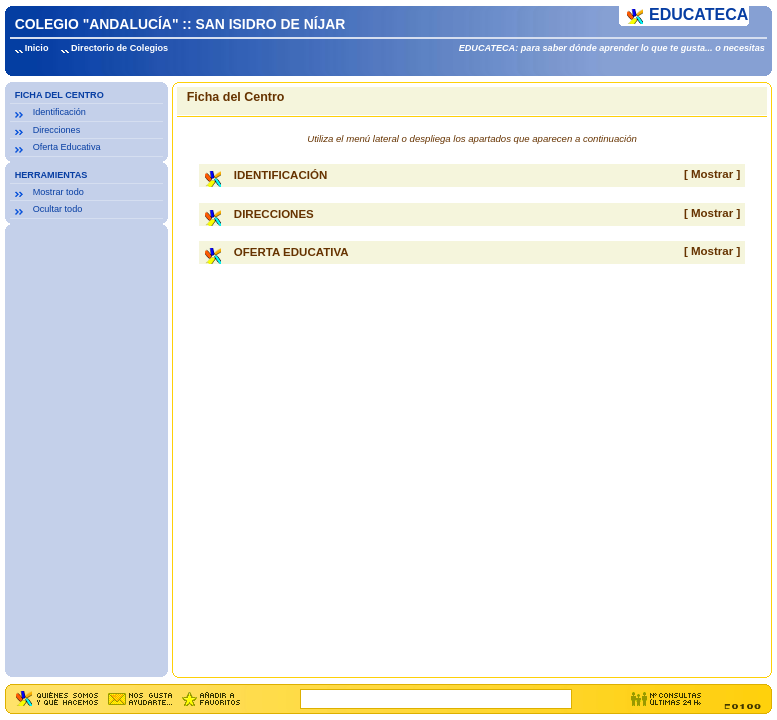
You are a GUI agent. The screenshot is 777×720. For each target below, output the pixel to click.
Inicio (37, 48)
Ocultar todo (58, 209)
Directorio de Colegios (119, 48)
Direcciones (57, 130)
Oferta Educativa (67, 147)
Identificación (59, 112)
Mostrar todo (58, 192)
